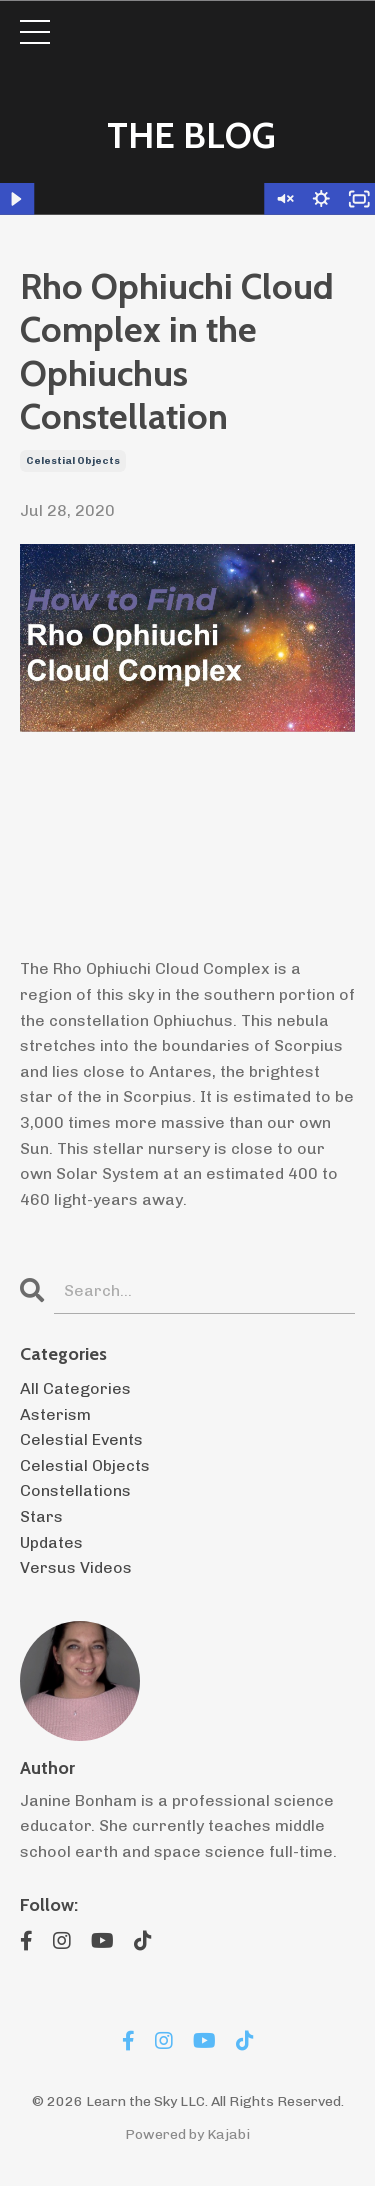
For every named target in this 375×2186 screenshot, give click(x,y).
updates (51, 1542)
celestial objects (73, 461)
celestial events (81, 1439)
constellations (75, 1490)
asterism (55, 1414)
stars (41, 1516)
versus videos (76, 1567)
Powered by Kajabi (187, 2134)
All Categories (75, 1388)
